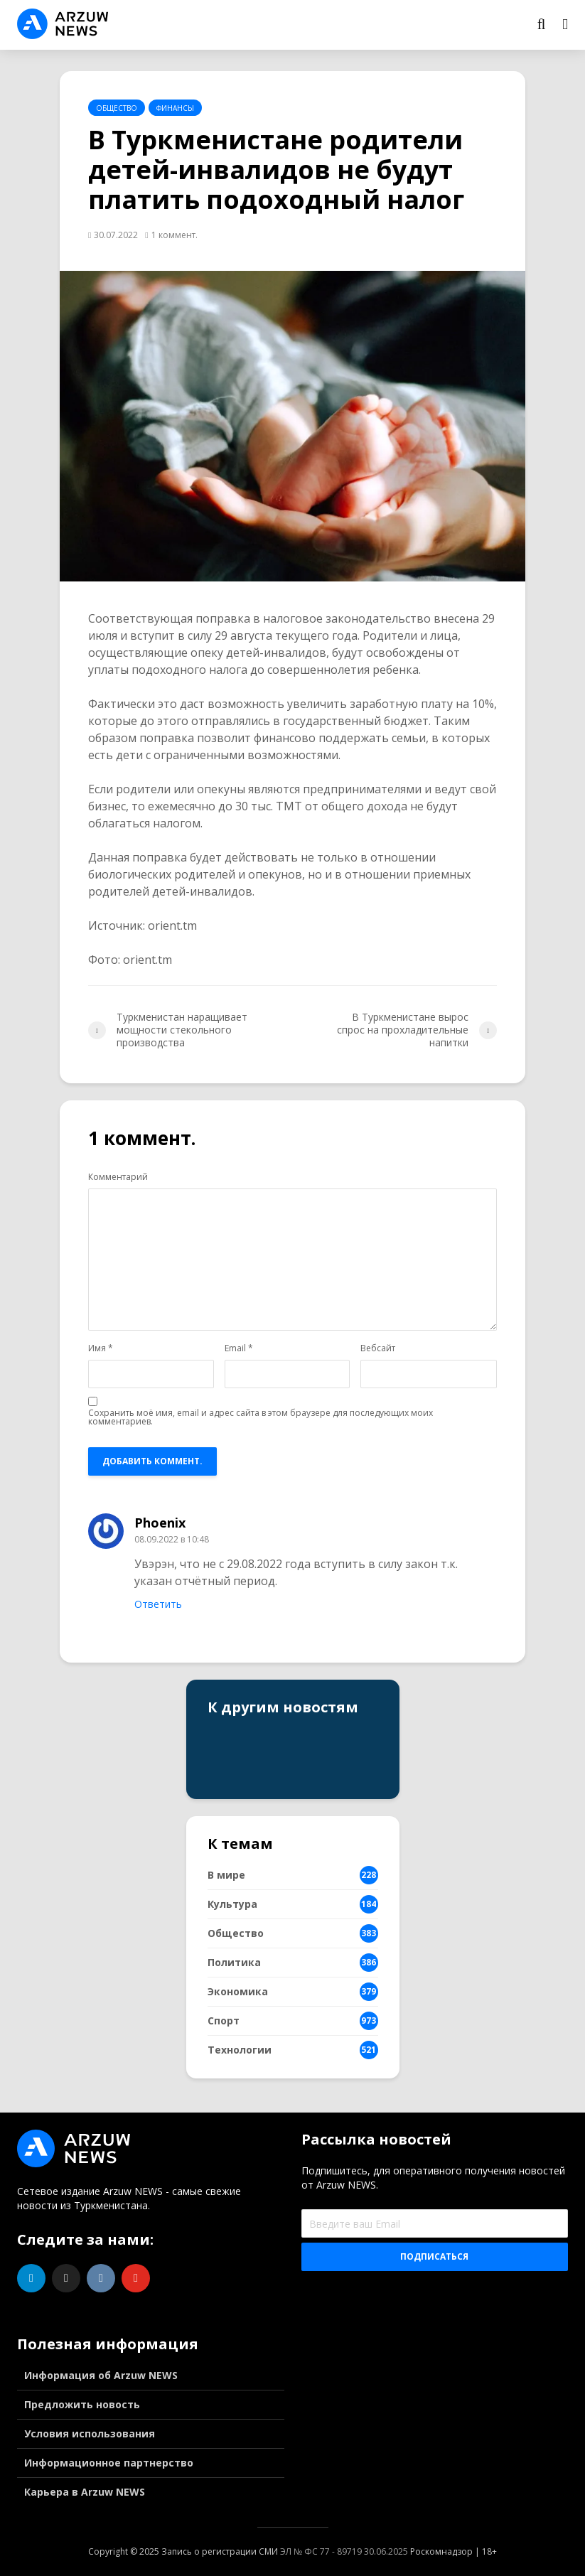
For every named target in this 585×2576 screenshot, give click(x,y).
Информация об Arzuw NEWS (101, 2375)
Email (239, 1348)
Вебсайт (377, 1348)
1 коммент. (174, 235)
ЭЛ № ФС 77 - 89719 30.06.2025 (344, 2551)
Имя (100, 1348)
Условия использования (89, 2433)
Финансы (175, 108)
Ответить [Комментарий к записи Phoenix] (158, 1604)
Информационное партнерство (108, 2462)
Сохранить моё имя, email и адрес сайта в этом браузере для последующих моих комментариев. (260, 1417)
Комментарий (118, 1177)
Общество (116, 108)
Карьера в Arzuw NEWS (84, 2492)
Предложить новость (82, 2404)
